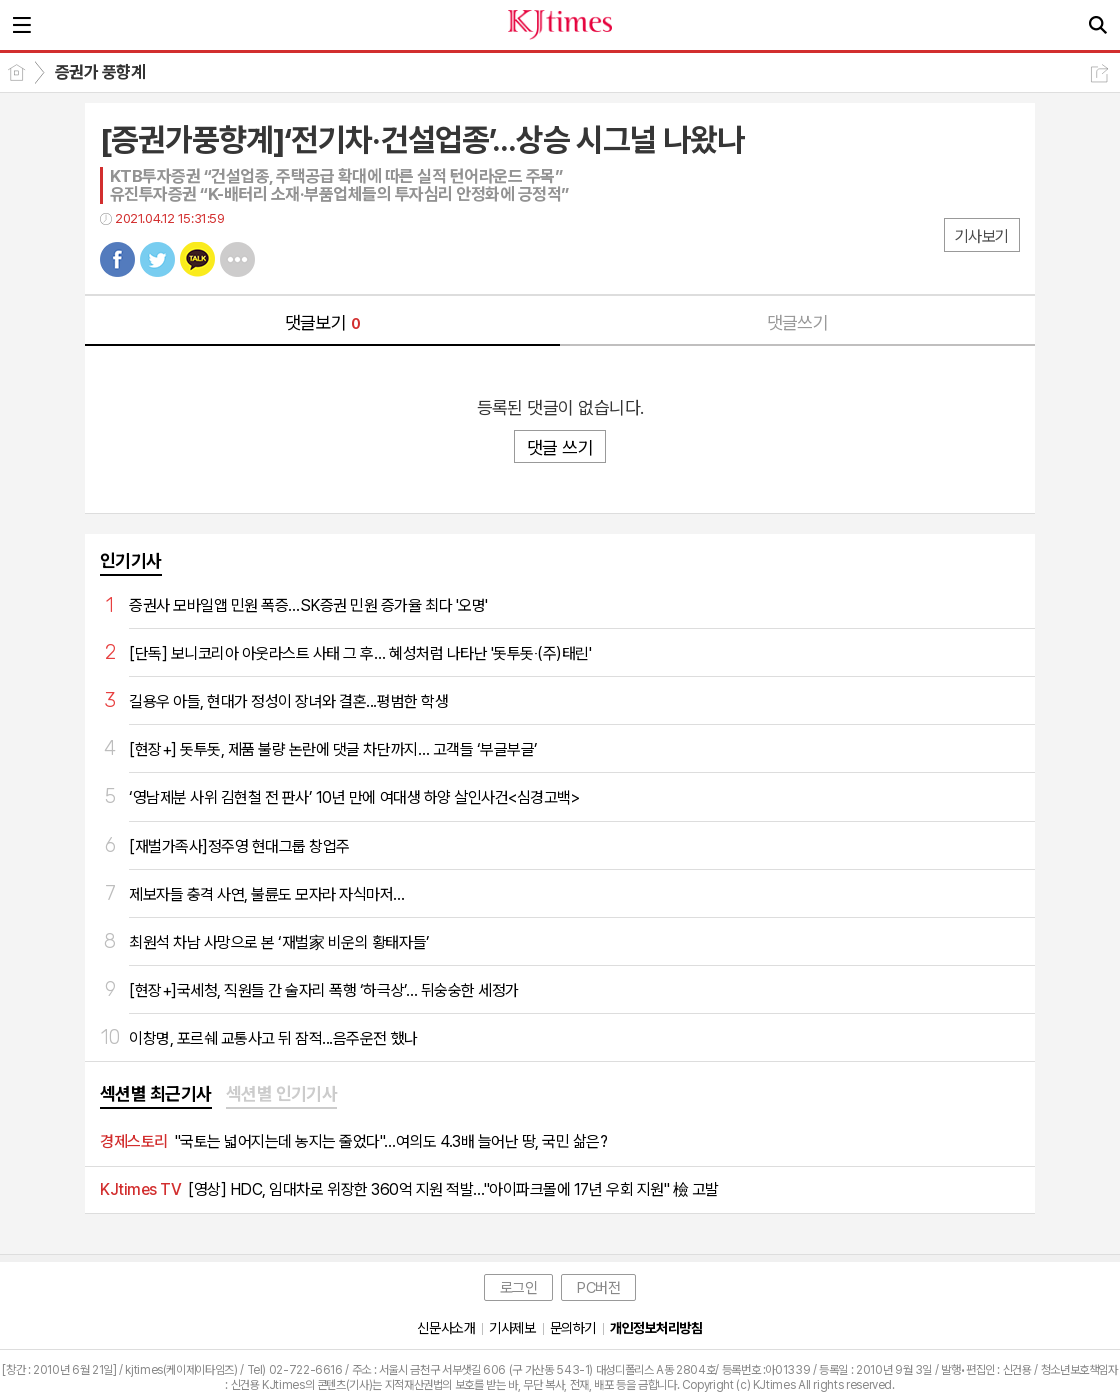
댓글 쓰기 (560, 447)
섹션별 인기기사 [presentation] (282, 1093)
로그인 (519, 1288)
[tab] (156, 1095)
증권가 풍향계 (100, 72)
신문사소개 (446, 1328)
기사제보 (512, 1328)
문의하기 (573, 1328)
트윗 (157, 259)
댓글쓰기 (798, 322)
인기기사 (131, 560)
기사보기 (982, 236)
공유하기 (1099, 73)
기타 (237, 259)
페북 (117, 259)
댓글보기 (323, 322)
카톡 (197, 259)
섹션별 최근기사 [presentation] (156, 1093)
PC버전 (598, 1288)
